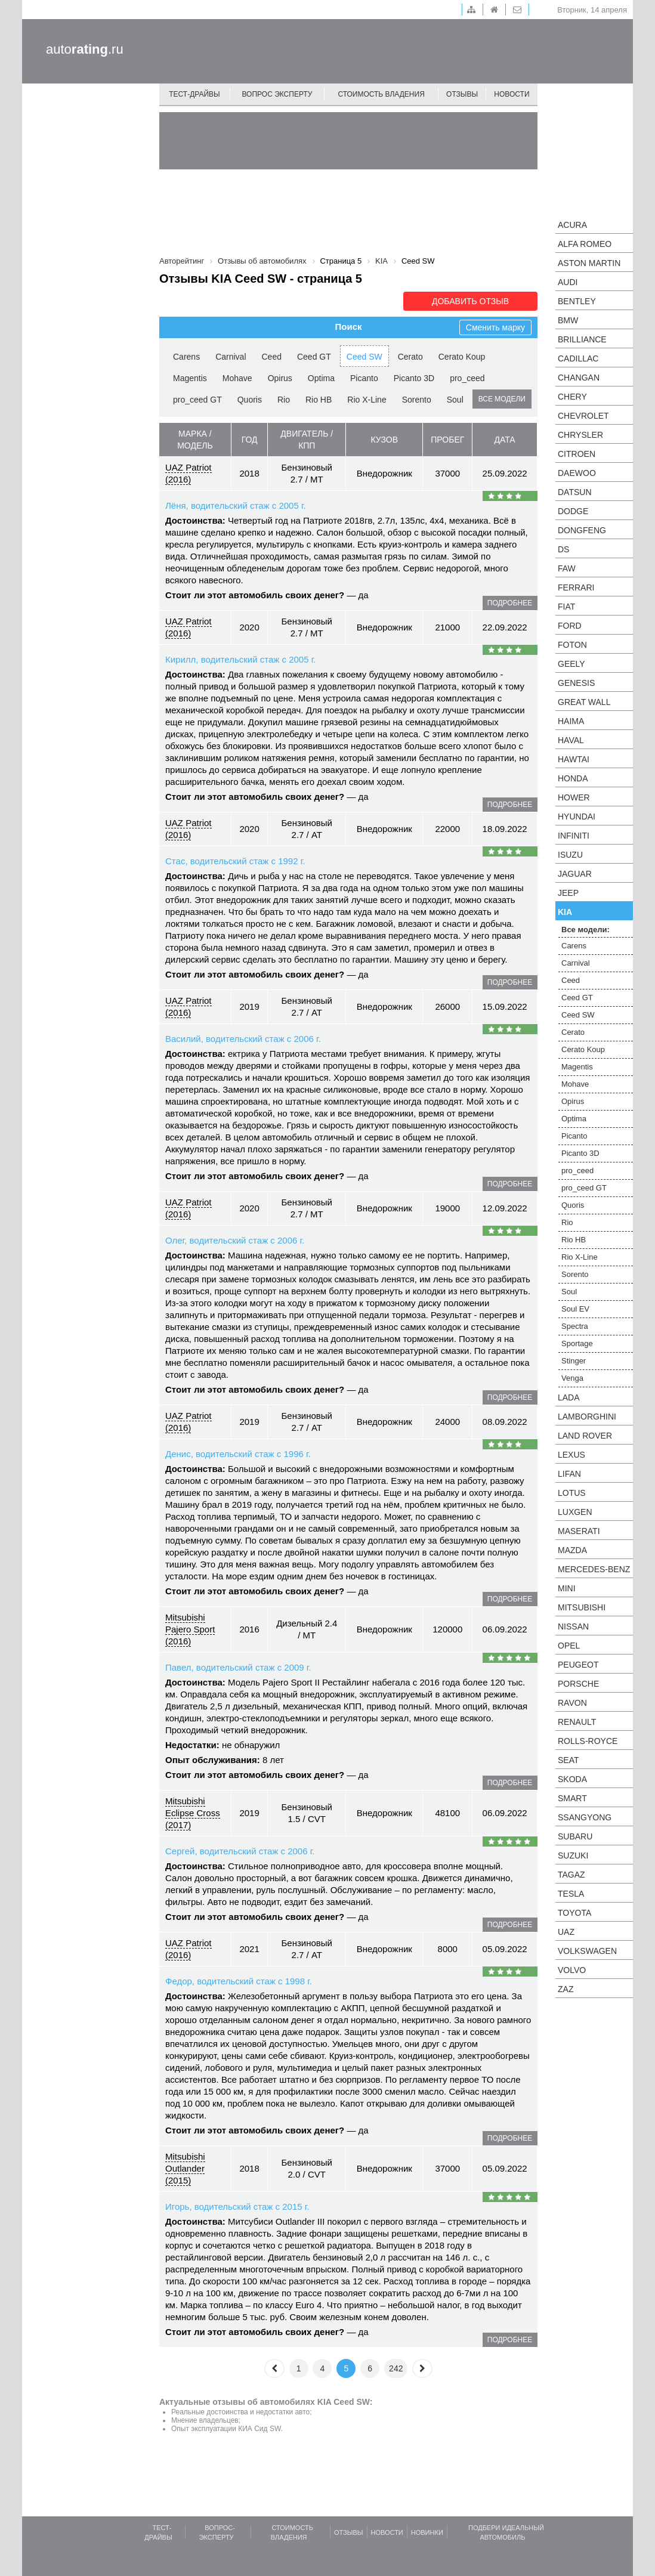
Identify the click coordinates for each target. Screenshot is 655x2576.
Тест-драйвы (194, 94)
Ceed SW (364, 356)
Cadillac (578, 358)
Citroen (576, 454)
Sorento (416, 399)
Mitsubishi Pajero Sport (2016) (190, 1629)
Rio (283, 399)
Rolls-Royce (587, 1741)
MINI (567, 1588)
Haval (571, 740)
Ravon (572, 1703)
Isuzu (570, 854)
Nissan (573, 1626)
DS (563, 549)
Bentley (577, 301)
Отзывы (462, 94)
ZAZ (565, 1989)
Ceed (272, 356)
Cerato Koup (462, 356)
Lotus (572, 1493)
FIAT (566, 606)
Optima (321, 378)
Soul (455, 399)
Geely (571, 664)
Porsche (578, 1684)
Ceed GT (314, 356)
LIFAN (569, 1474)
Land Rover (585, 1435)
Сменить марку (495, 327)
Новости (511, 94)
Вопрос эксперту (277, 94)
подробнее (509, 603)
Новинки (427, 2532)
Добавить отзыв (470, 301)
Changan (579, 377)
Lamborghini (587, 1416)
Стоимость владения (381, 94)
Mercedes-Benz (594, 1569)
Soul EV (575, 1308)
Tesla (571, 1893)
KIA (565, 912)
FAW (567, 568)
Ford (570, 625)
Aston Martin (589, 263)
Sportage (577, 1343)
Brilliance (582, 339)
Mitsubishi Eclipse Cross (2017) (192, 1813)
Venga (572, 1378)
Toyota (574, 1913)
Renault (577, 1722)
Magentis (190, 378)
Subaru (575, 1836)
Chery (572, 396)
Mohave (237, 378)
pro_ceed (467, 378)
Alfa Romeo (584, 244)
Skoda (572, 1779)
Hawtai (573, 759)
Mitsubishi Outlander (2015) (185, 2168)
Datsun (575, 492)
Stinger (573, 1360)
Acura (572, 225)
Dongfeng (582, 530)
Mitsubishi (581, 1607)
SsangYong (584, 1817)
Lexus (571, 1454)
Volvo (572, 1970)
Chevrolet (583, 415)
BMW (568, 320)
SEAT (568, 1760)
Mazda (572, 1550)
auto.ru (84, 49)
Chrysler (580, 435)
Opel (569, 1645)
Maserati (579, 1531)
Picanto (364, 378)
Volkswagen (587, 1951)
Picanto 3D (414, 378)
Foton (572, 645)
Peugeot (578, 1664)
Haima (571, 721)
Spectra (574, 1326)
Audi (567, 282)
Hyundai (576, 816)
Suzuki (573, 1855)
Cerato (410, 356)
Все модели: (585, 929)
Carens (186, 356)
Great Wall (584, 702)
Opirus (280, 378)
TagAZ (571, 1874)
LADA (569, 1397)
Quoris (249, 399)
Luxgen (575, 1512)
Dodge (573, 511)
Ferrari (576, 587)
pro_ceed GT (197, 399)
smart (572, 1798)
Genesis (576, 683)
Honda (573, 778)
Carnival (230, 356)
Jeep (568, 893)
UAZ (566, 1932)
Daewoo (577, 473)
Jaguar (575, 874)
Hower (574, 797)
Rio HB (318, 399)
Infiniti (573, 835)
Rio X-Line (366, 399)
